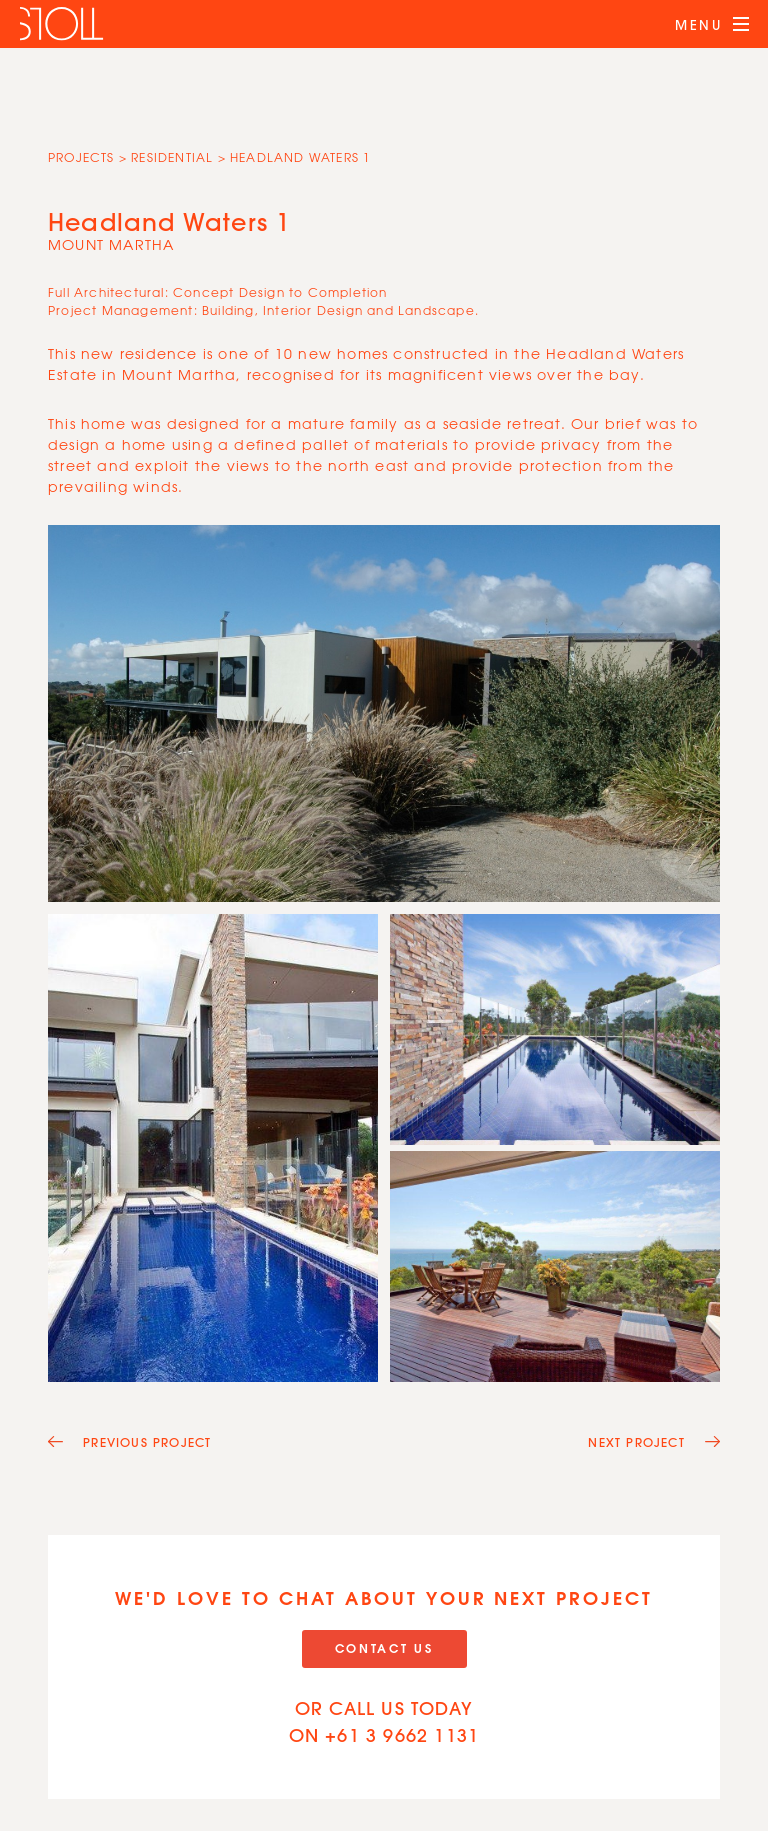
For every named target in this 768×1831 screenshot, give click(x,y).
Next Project (654, 1442)
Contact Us (384, 1648)
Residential (172, 157)
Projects (81, 157)
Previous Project (129, 1442)
